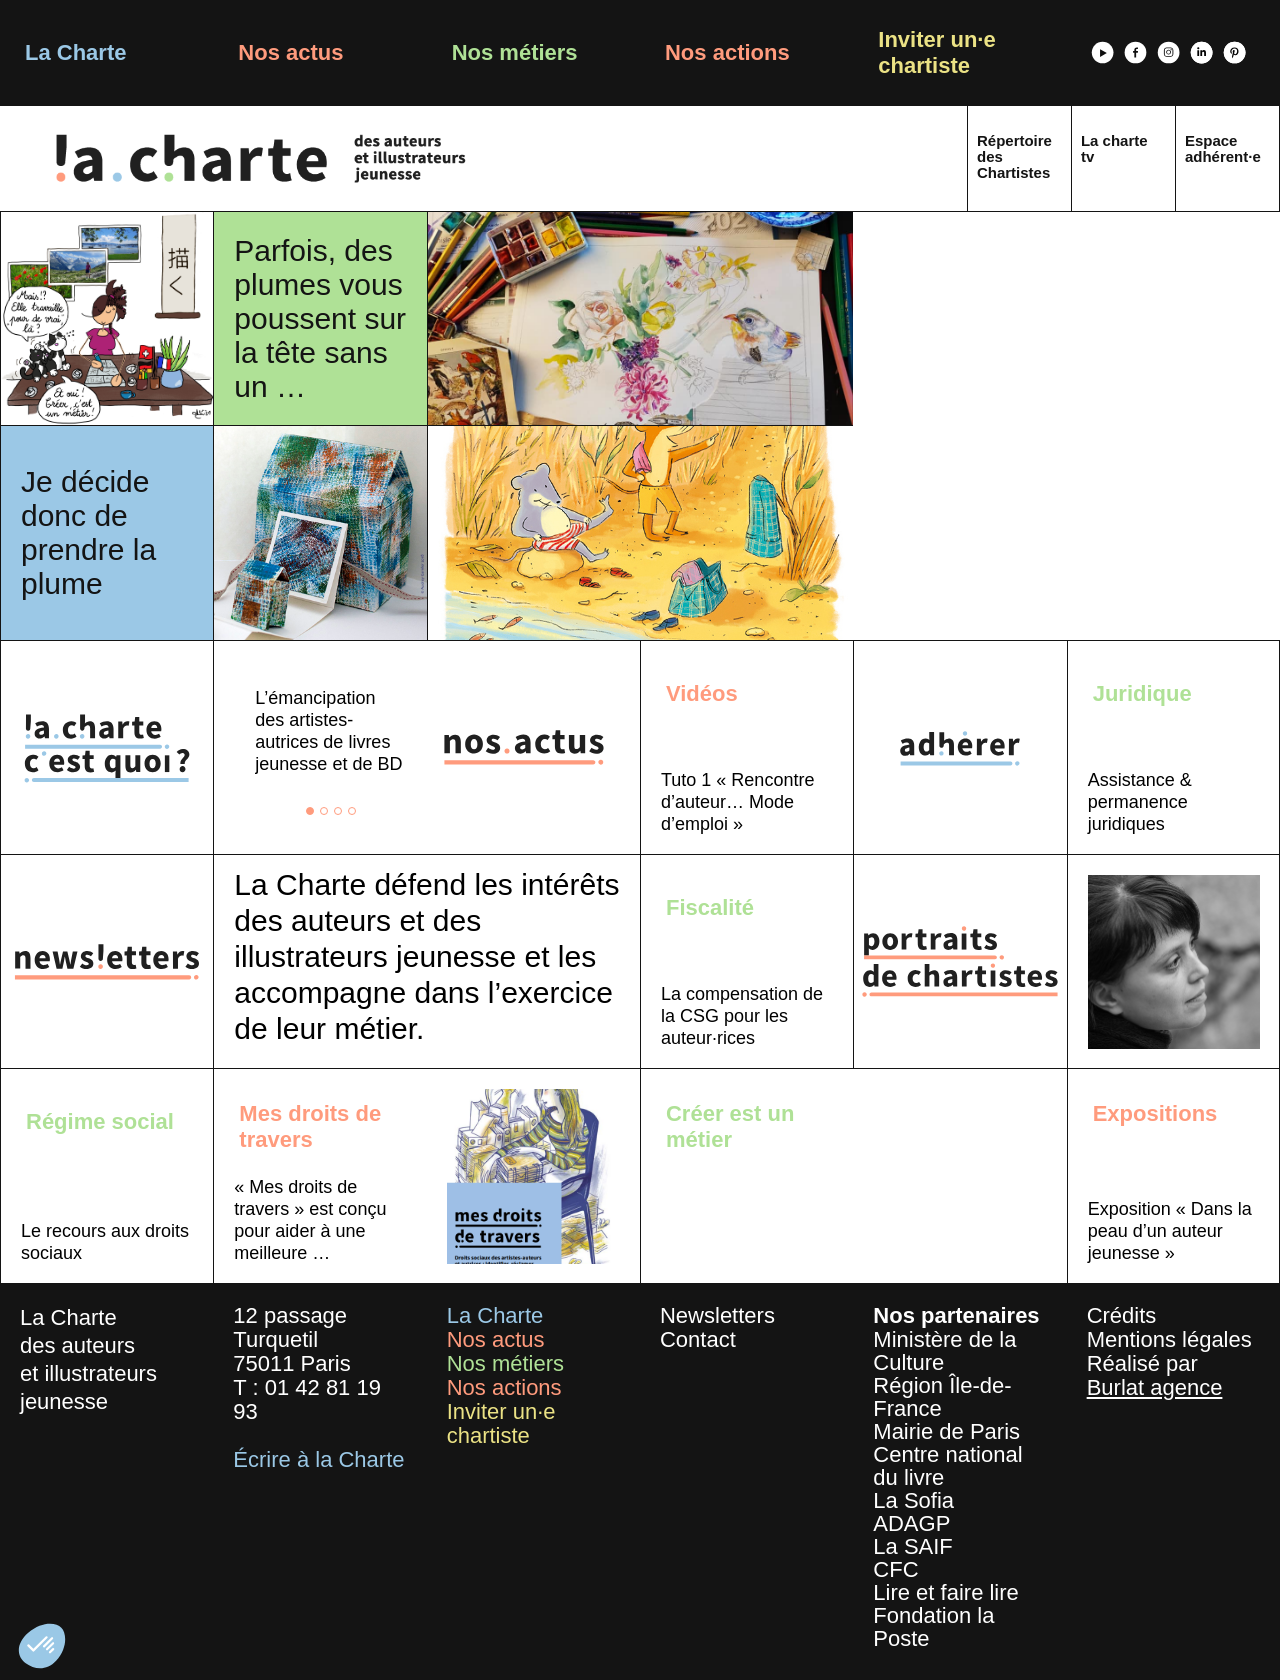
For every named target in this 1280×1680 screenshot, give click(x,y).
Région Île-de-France (942, 1397)
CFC (895, 1569)
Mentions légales (1169, 1339)
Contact (698, 1339)
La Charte (75, 52)
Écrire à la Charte (318, 1459)
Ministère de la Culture (944, 1351)
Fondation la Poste (933, 1627)
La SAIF (912, 1546)
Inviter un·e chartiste (936, 52)
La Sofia (913, 1500)
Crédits (1122, 1315)
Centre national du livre (947, 1466)
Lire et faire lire (946, 1592)
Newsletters (717, 1315)
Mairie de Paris (946, 1431)
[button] (42, 1646)
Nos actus (290, 52)
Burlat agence (1155, 1387)
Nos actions (727, 52)
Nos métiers (515, 52)
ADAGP (911, 1523)
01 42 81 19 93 (307, 1399)
